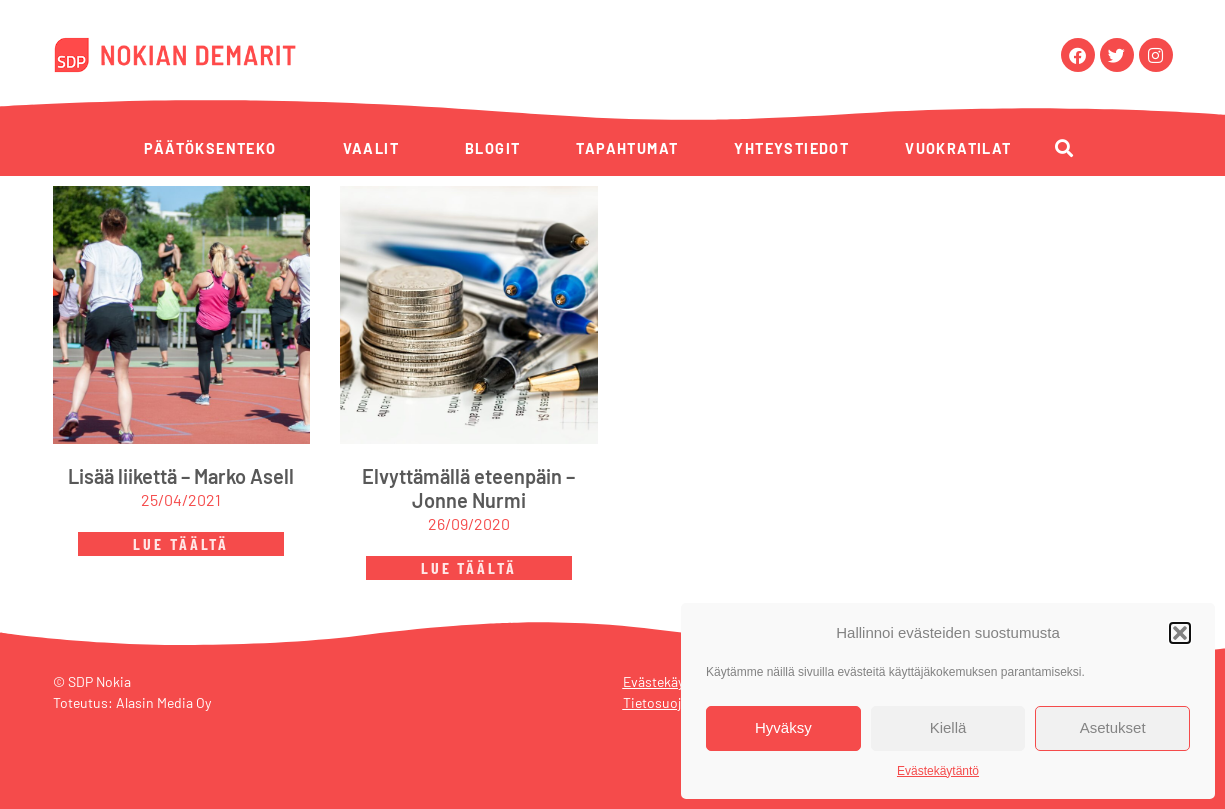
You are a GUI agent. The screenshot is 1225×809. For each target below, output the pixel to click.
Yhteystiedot (791, 148)
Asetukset (1113, 727)
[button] (1180, 633)
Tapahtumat (627, 148)
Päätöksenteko (210, 148)
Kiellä (948, 727)
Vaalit (371, 148)
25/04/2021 (181, 499)
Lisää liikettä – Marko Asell (181, 476)
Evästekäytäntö (938, 771)
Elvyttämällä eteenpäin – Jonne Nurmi (468, 488)
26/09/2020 (469, 523)
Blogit (492, 148)
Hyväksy (783, 727)
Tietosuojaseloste (677, 702)
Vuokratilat (958, 148)
